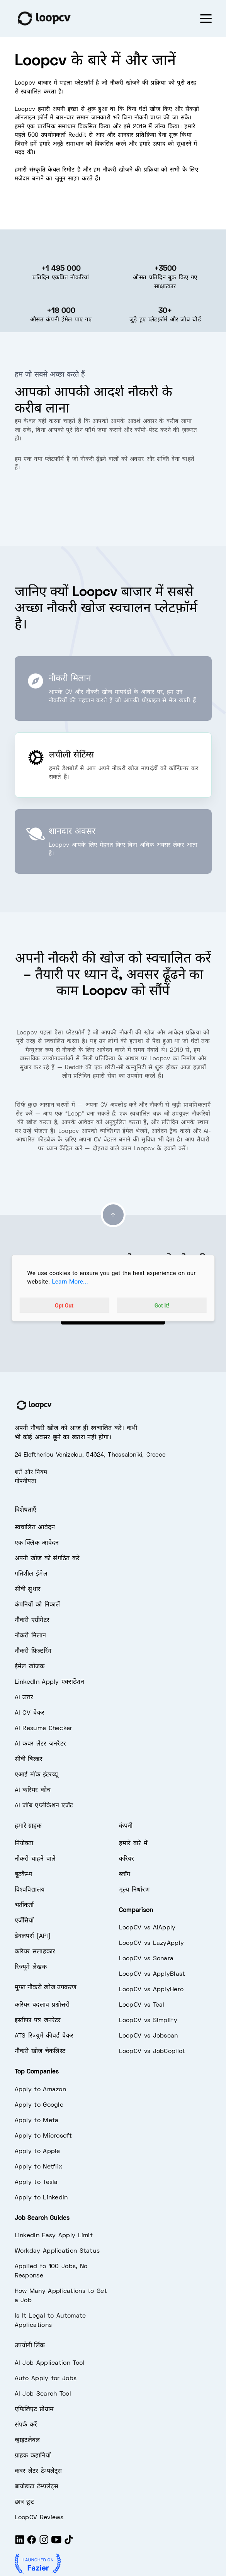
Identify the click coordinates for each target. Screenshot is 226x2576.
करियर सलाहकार (35, 1951)
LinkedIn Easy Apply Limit (54, 2235)
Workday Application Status (57, 2251)
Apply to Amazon (40, 2089)
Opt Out (64, 1305)
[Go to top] (113, 1214)
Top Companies (37, 2072)
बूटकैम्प (23, 1874)
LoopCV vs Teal (142, 2005)
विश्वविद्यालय (30, 1890)
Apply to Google (39, 2105)
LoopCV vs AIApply (147, 1928)
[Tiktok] (69, 2543)
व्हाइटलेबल (27, 2440)
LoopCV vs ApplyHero (151, 1989)
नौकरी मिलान (30, 1636)
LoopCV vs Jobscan (148, 2036)
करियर (126, 1859)
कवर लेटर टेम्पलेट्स (38, 2471)
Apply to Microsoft (43, 2136)
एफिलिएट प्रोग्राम (34, 2409)
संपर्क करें (26, 2425)
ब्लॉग (125, 1874)
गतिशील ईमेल (31, 1574)
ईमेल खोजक (30, 1666)
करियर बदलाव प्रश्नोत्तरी (42, 2005)
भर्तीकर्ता (24, 1905)
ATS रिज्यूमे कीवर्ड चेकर (44, 2036)
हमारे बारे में (133, 1843)
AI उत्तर (24, 1697)
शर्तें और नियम (31, 1472)
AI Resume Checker (44, 1728)
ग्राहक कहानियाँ (33, 2456)
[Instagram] (44, 2543)
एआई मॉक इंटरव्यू (36, 1775)
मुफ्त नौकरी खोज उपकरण (45, 1988)
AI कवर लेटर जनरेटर (40, 1744)
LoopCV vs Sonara (146, 1958)
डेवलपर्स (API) (33, 1936)
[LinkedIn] (20, 2543)
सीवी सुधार (28, 1589)
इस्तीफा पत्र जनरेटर (38, 2020)
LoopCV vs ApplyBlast (152, 1974)
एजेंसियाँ (24, 1921)
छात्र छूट (24, 2502)
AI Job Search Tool (43, 2394)
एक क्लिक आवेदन (37, 1543)
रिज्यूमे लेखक (31, 1967)
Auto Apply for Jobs (46, 2378)
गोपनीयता (26, 1481)
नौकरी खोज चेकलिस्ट (40, 2051)
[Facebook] (32, 2543)
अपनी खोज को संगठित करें (47, 1558)
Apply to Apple (37, 2151)
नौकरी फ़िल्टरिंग (33, 1651)
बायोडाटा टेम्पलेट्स (36, 2486)
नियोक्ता (24, 1843)
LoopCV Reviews (39, 2517)
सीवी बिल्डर (29, 1759)
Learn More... (70, 1281)
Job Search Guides (42, 2218)
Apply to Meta (37, 2120)
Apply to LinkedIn (41, 2198)
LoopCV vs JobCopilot (152, 2051)
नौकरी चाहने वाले (35, 1859)
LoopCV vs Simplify (148, 2020)
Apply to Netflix (39, 2167)
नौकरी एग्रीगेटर (32, 1620)
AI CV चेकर (30, 1713)
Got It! (162, 1305)
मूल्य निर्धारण (134, 1890)
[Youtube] (56, 2543)
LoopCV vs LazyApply (151, 1943)
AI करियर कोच (33, 1790)
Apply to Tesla (36, 2182)
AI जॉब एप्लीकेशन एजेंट (44, 1805)
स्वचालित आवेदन (35, 1527)
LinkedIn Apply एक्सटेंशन (49, 1682)
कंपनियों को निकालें (37, 1605)
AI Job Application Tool (50, 2363)
